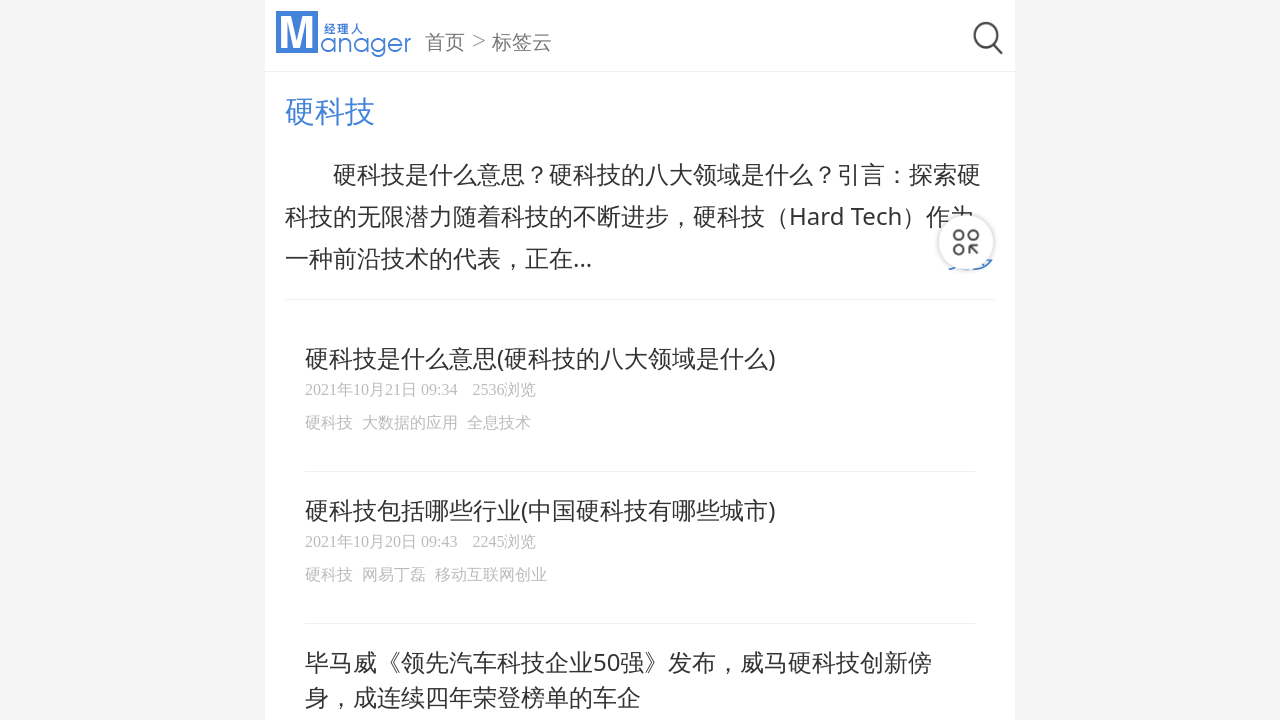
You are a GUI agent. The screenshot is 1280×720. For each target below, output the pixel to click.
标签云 (522, 42)
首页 (445, 42)
